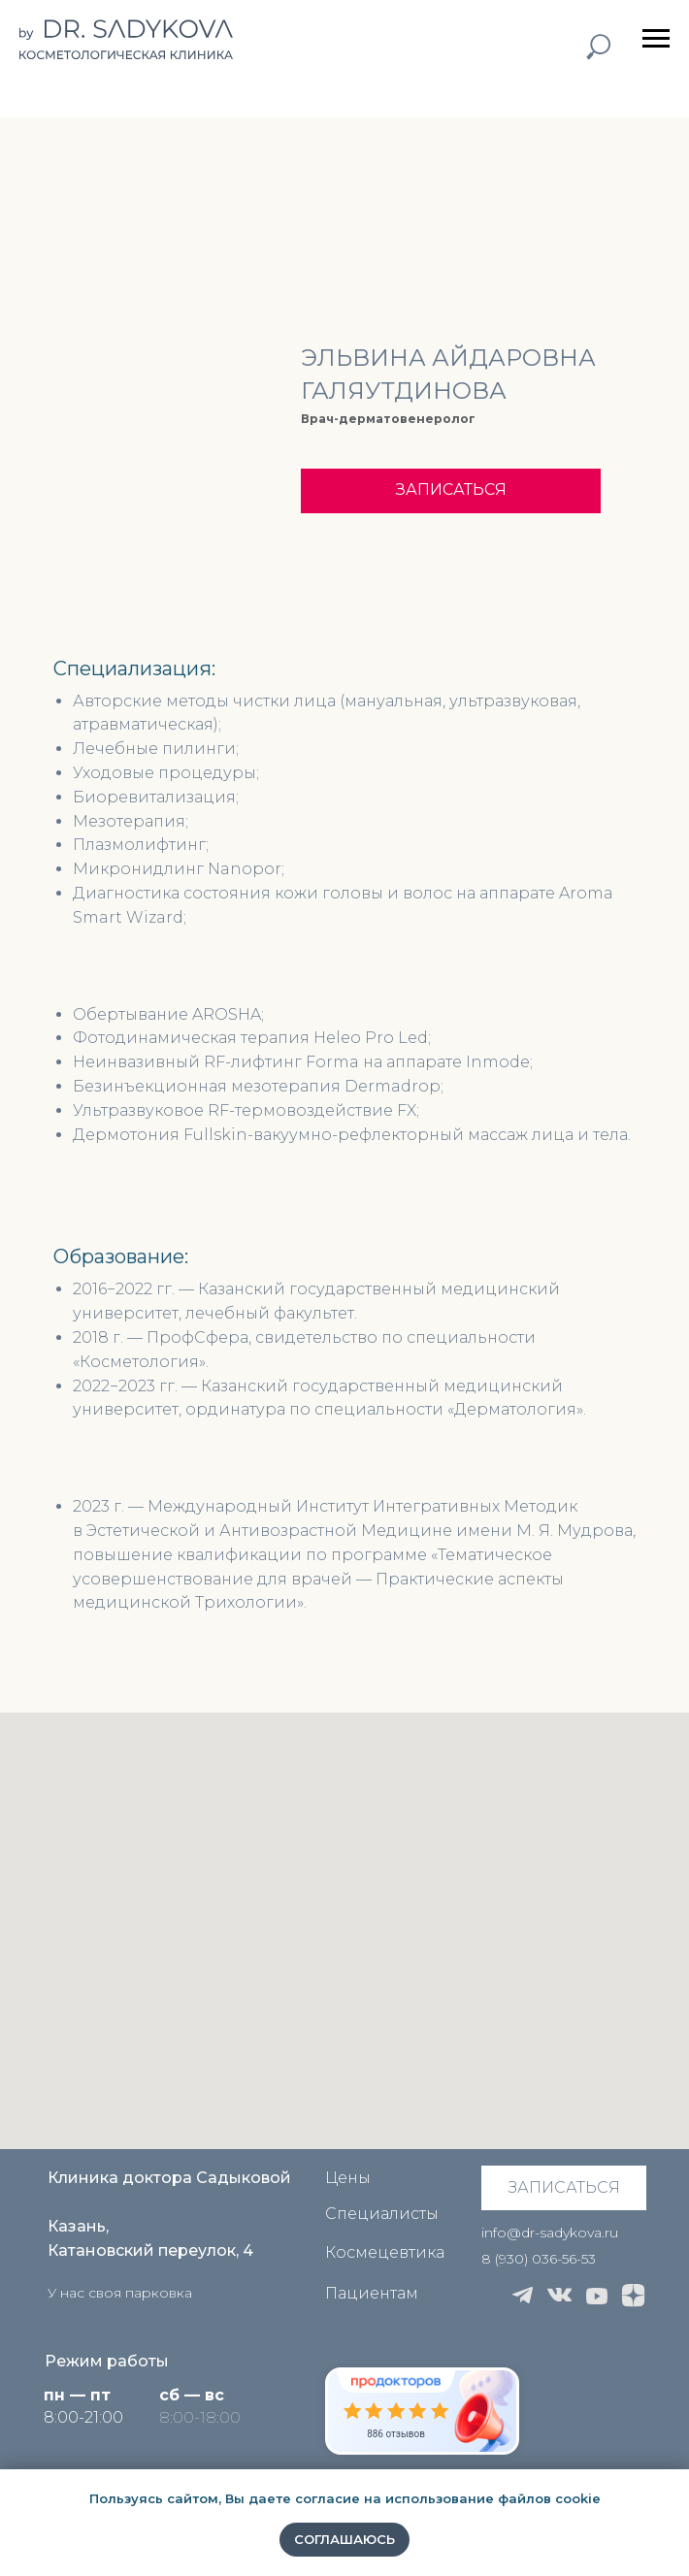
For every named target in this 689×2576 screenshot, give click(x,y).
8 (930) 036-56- (531, 2258)
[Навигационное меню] (656, 39)
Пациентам (371, 2293)
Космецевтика (384, 2252)
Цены (348, 2177)
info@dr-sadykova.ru (549, 2232)
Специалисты (382, 2213)
